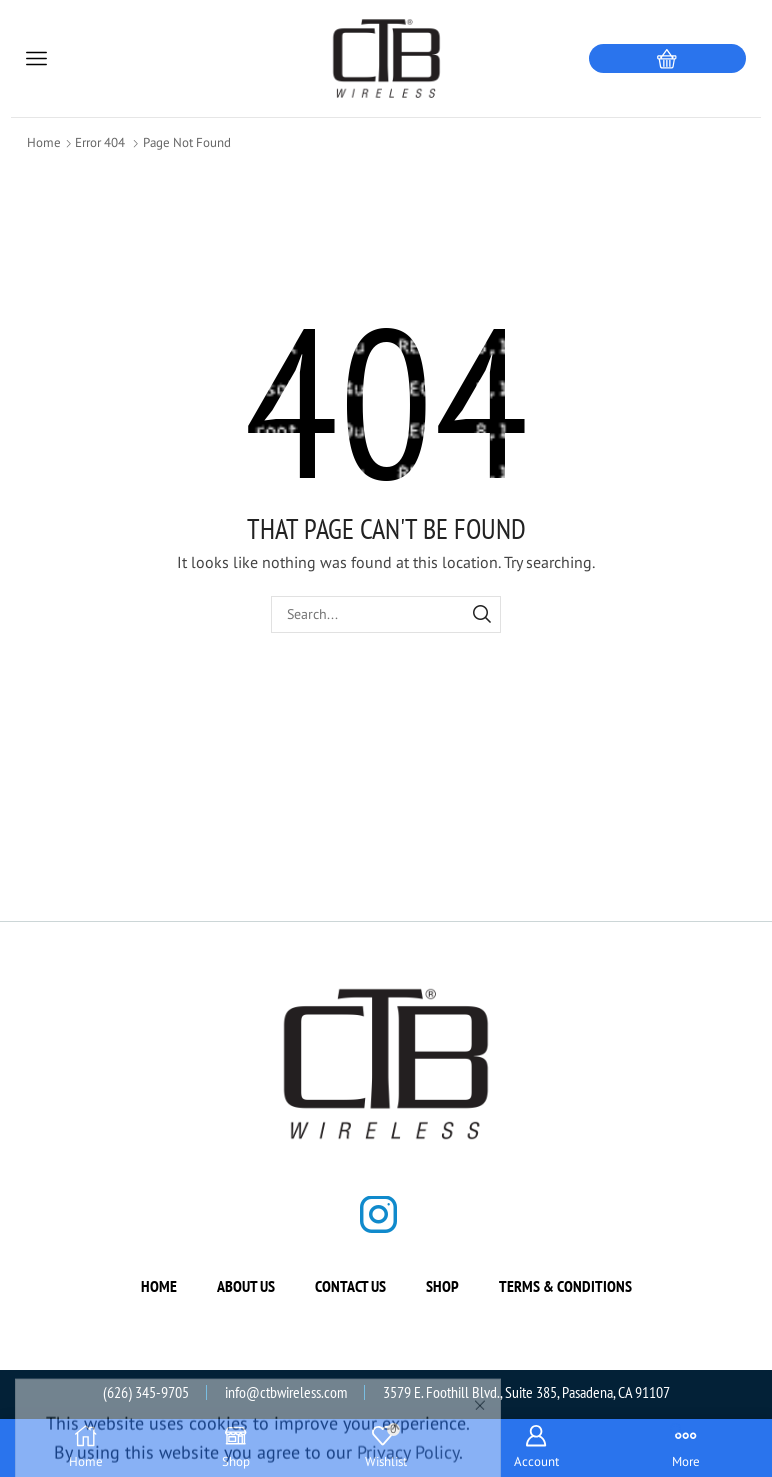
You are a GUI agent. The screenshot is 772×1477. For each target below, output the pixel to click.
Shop (442, 1286)
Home (44, 142)
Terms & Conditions (565, 1286)
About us (246, 1286)
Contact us (350, 1286)
